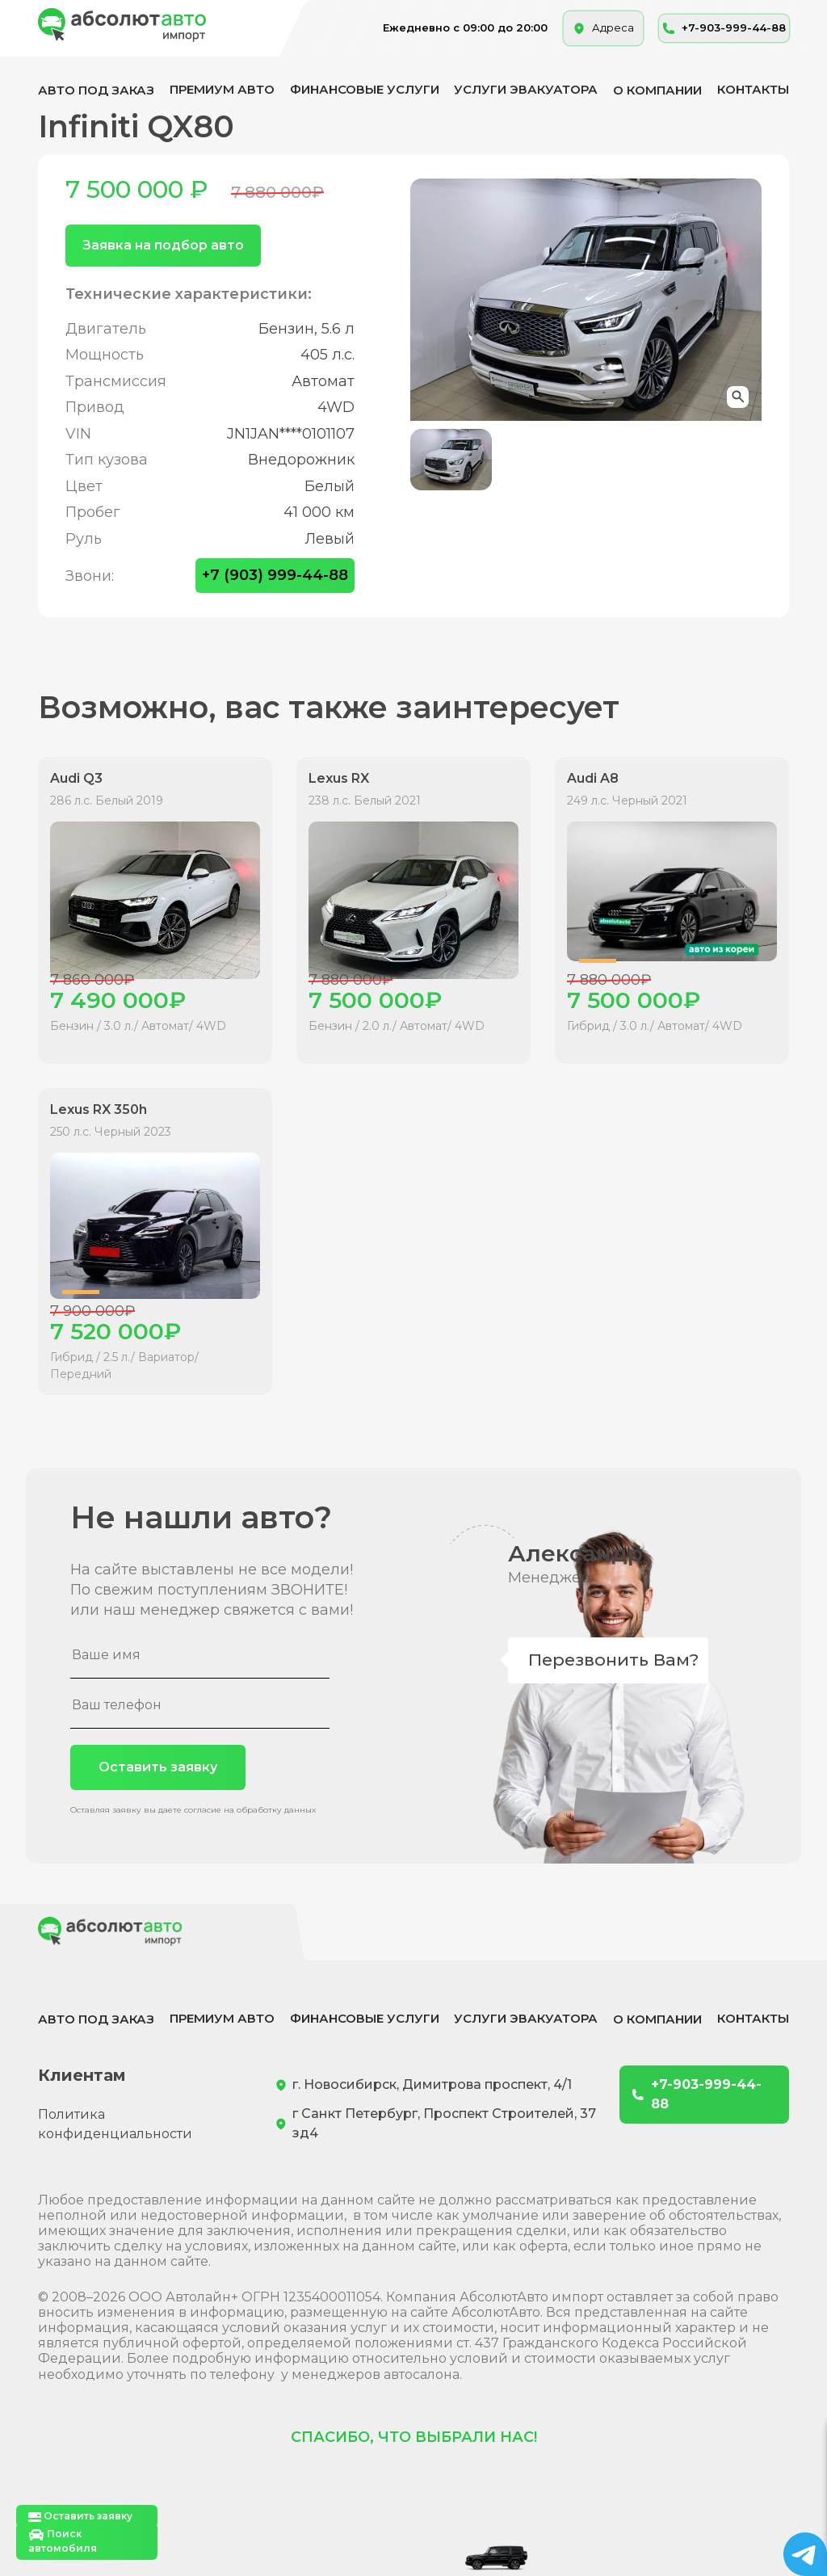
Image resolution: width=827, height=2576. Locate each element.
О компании (657, 90)
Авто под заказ (96, 90)
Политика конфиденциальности (115, 2124)
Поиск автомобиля (62, 2541)
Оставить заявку (158, 1767)
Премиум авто (222, 89)
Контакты (753, 89)
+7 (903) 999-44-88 (275, 575)
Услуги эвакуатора (526, 89)
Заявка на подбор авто (163, 245)
